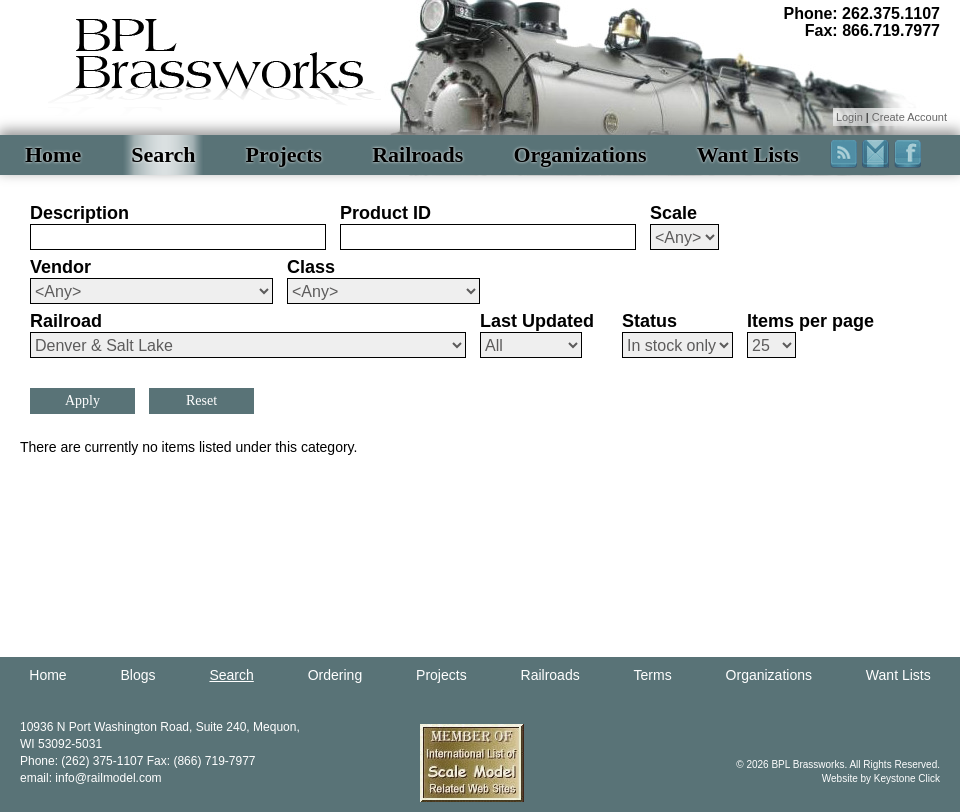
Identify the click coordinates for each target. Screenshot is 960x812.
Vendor (60, 267)
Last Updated (537, 321)
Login (849, 117)
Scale (673, 213)
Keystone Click (907, 778)
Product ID (385, 213)
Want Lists (748, 154)
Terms (653, 675)
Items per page (810, 321)
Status (649, 321)
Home (53, 154)
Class (311, 267)
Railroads (417, 154)
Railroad (66, 321)
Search (163, 154)
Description (79, 213)
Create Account (909, 117)
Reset (201, 400)
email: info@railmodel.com (91, 778)
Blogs (138, 675)
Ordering (335, 675)
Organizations (579, 154)
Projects (284, 154)
